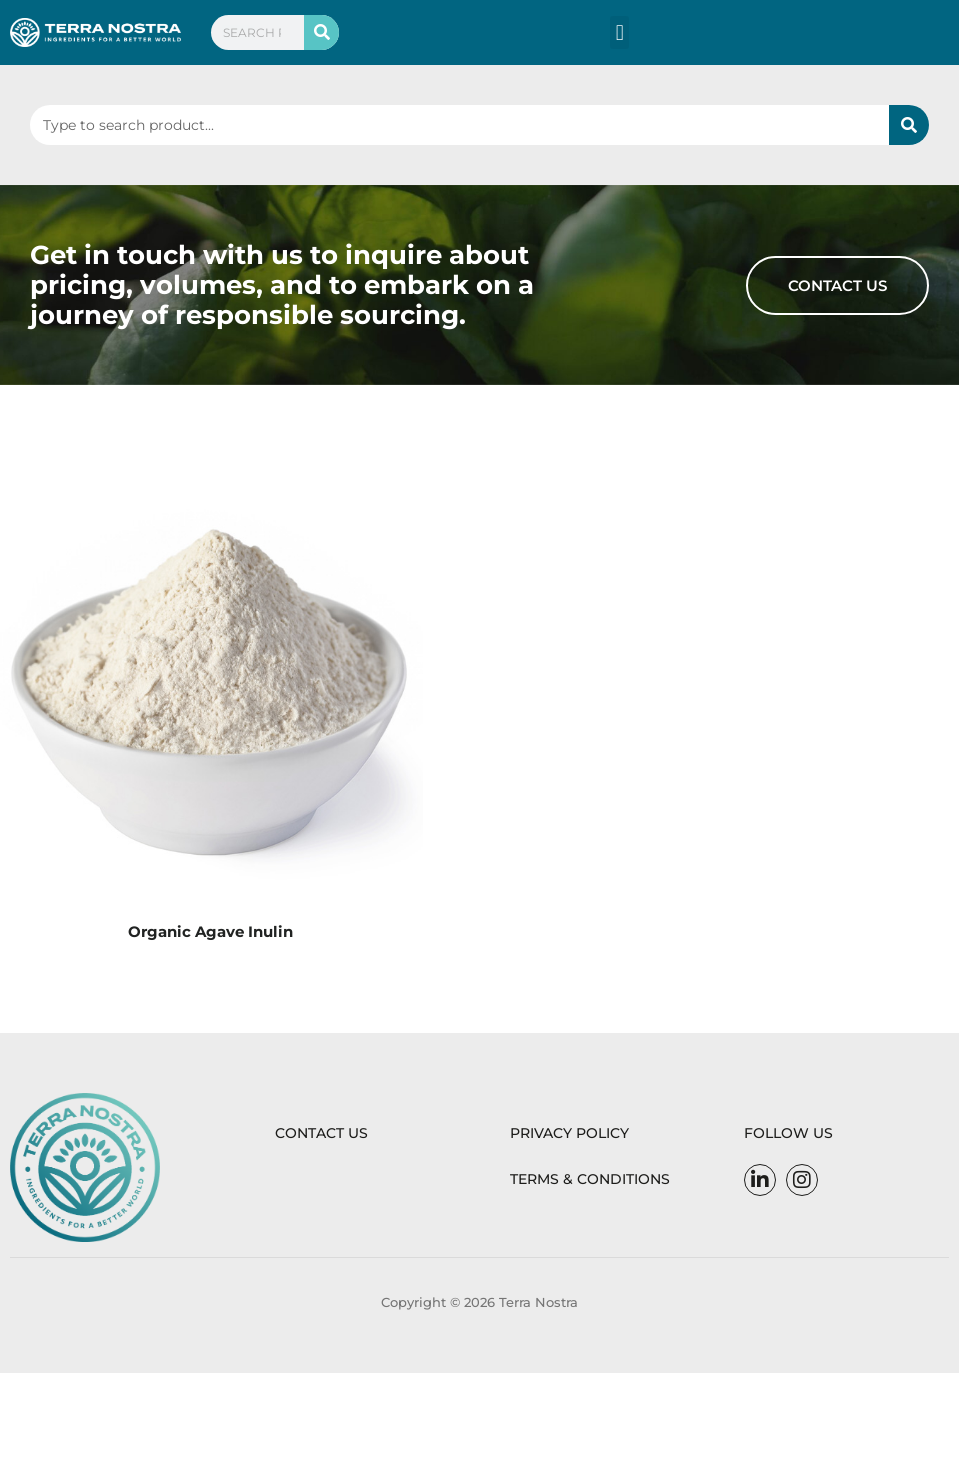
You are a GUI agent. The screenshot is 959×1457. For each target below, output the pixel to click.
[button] (619, 32)
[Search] (321, 32)
